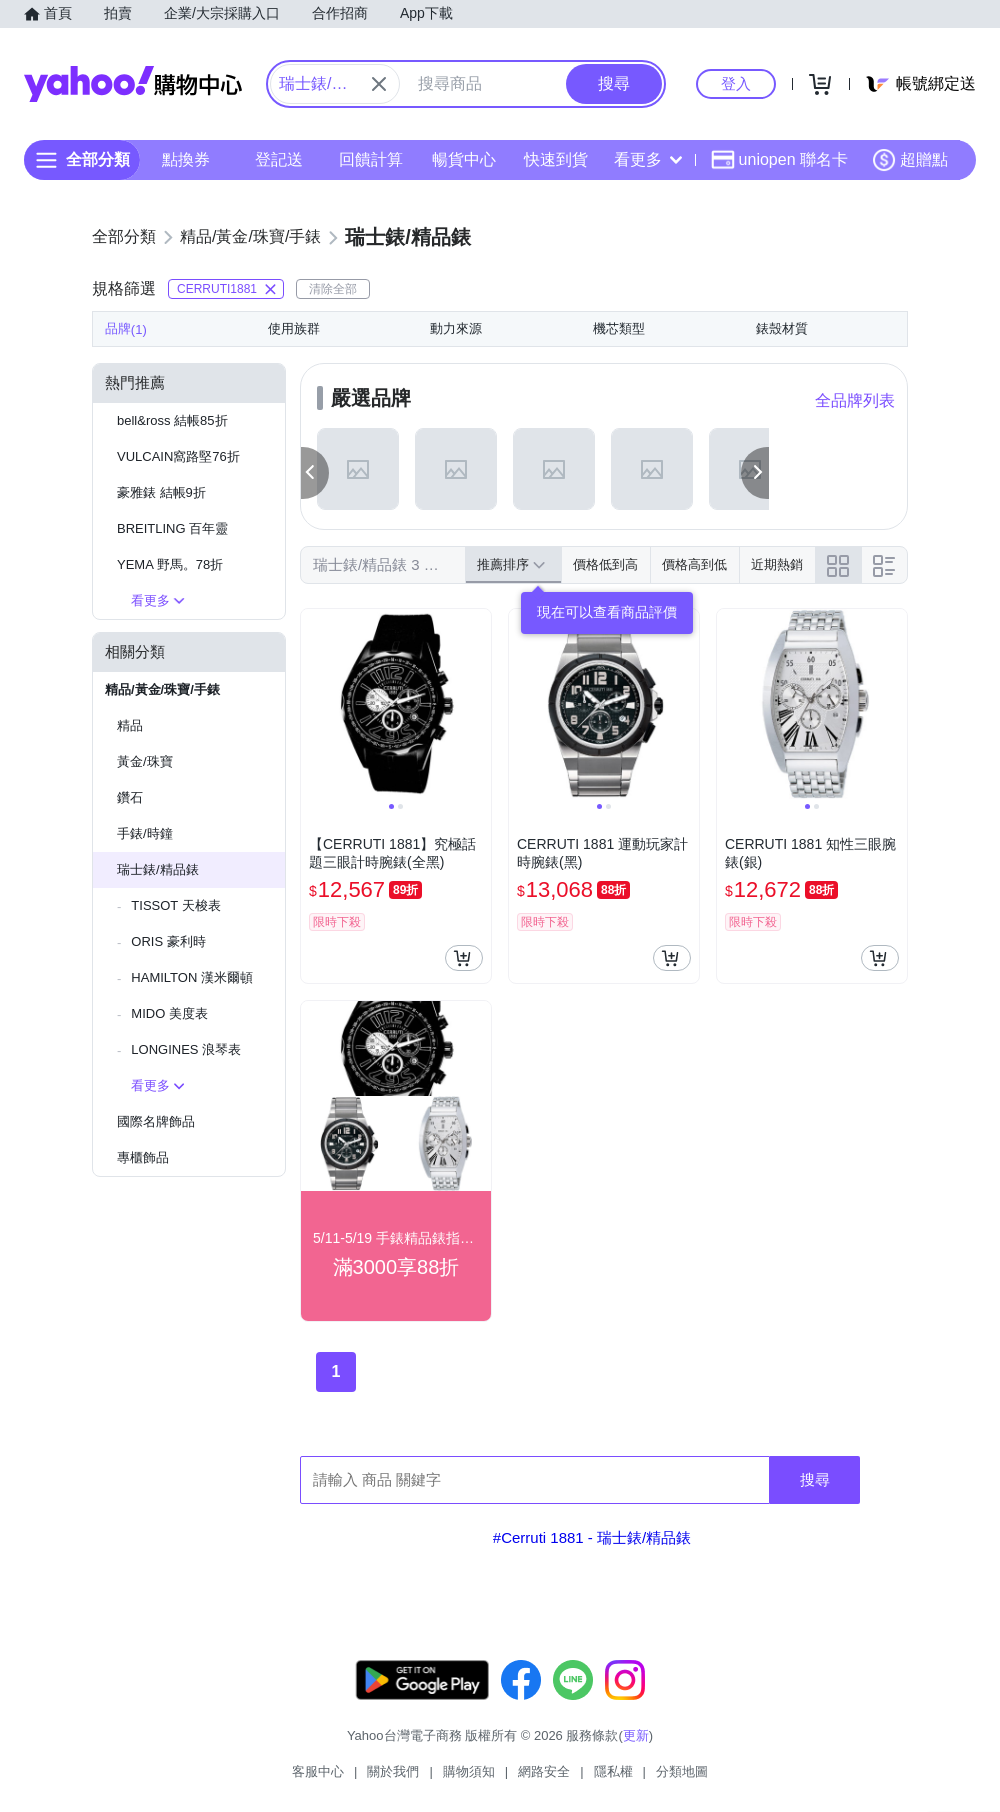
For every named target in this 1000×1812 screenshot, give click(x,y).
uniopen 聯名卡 (779, 160)
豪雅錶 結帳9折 (161, 492)
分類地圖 (682, 1771)
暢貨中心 (464, 159)
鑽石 (130, 797)
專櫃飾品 (143, 1157)
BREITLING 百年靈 (172, 528)
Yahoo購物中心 (133, 84)
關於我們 (393, 1771)
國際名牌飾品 (156, 1121)
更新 (636, 1735)
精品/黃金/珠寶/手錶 (162, 689)
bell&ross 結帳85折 (172, 420)
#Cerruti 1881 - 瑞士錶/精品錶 (592, 1537)
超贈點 (910, 160)
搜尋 (815, 1479)
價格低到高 (605, 564)
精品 (130, 725)
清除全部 (333, 289)
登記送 (279, 159)
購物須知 (469, 1771)
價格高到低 (694, 564)
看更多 (648, 159)
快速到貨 (556, 159)
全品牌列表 (855, 400)
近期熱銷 (777, 564)
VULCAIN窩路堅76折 (178, 456)
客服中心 (318, 1771)
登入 (736, 83)
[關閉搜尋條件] (379, 84)
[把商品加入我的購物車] (464, 958)
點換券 (186, 159)
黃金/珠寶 (145, 761)
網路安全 (544, 1771)
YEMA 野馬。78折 (170, 564)
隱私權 (613, 1771)
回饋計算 (371, 159)
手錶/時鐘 (145, 833)
